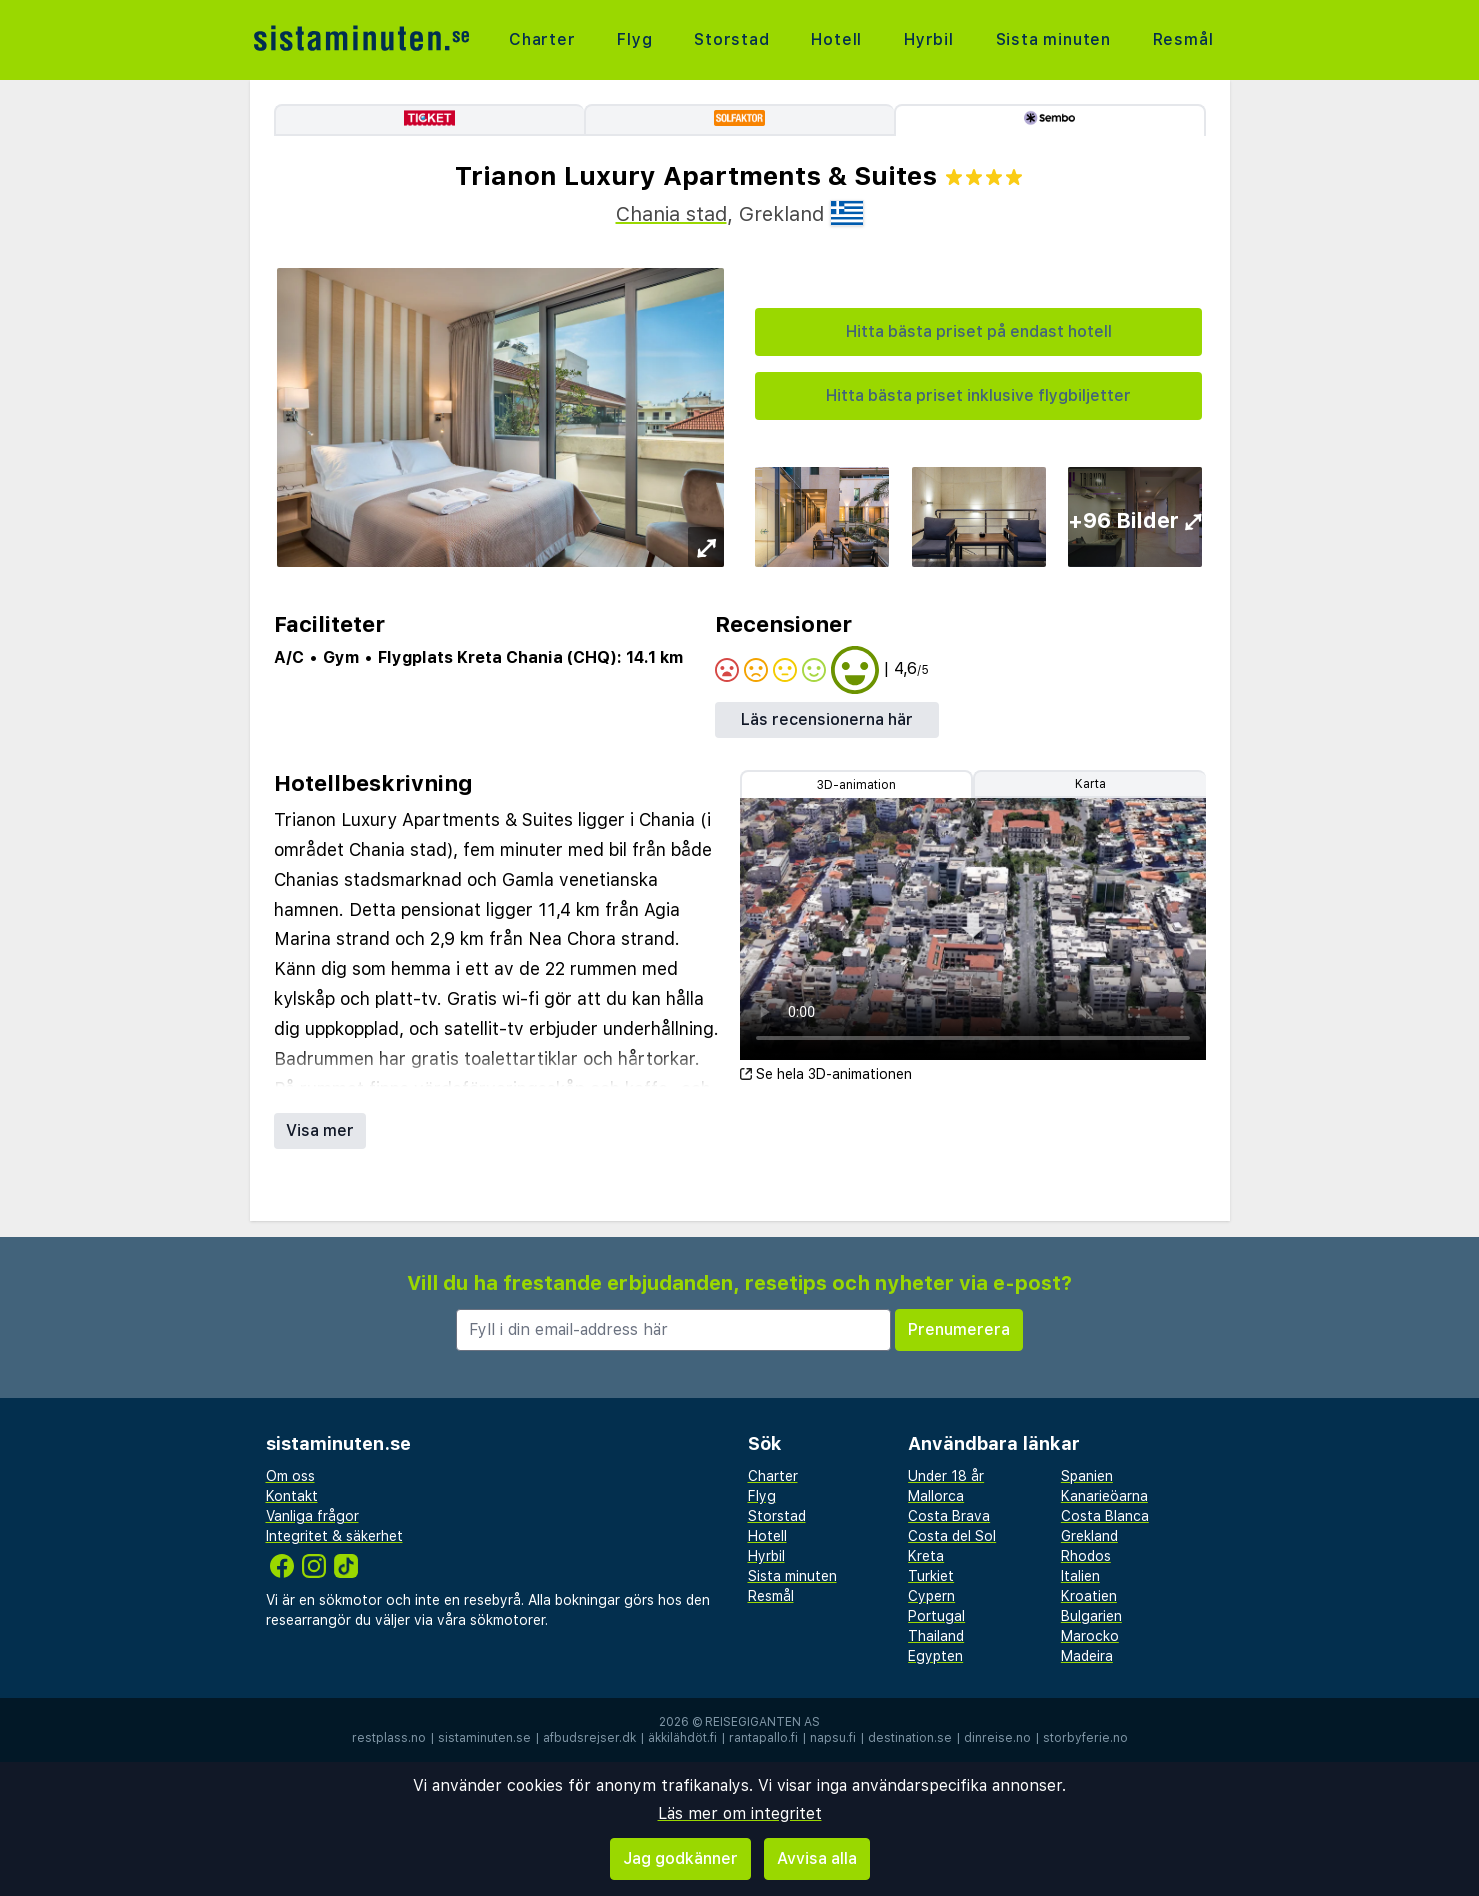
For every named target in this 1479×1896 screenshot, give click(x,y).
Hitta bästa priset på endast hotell (979, 331)
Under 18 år (946, 1476)
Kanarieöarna (1104, 1496)
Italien (1080, 1576)
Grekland (1089, 1536)
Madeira (1087, 1656)
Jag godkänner (680, 1858)
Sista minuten (1053, 39)
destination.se (910, 1738)
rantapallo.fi (763, 1738)
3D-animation (856, 785)
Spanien (1087, 1476)
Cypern (931, 1596)
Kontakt (292, 1496)
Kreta (926, 1556)
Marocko (1090, 1636)
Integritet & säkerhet (334, 1536)
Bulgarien (1091, 1616)
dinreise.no (997, 1738)
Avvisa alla (817, 1858)
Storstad (731, 39)
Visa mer (320, 1130)
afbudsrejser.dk (589, 1738)
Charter (542, 39)
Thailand (936, 1636)
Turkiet (931, 1576)
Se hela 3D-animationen (826, 1074)
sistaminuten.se (484, 1738)
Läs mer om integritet (740, 1813)
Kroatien (1089, 1596)
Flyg (634, 39)
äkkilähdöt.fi (682, 1738)
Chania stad (671, 214)
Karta (1090, 784)
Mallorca (936, 1496)
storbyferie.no (1085, 1738)
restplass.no (389, 1738)
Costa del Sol (952, 1536)
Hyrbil (929, 39)
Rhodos (1086, 1556)
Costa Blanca (1105, 1516)
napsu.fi (833, 1738)
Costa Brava (949, 1516)
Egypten (935, 1656)
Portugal (936, 1616)
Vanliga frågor (312, 1516)
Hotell (836, 39)
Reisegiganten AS (762, 1722)
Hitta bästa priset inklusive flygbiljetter (978, 395)
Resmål (1183, 39)
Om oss (290, 1476)
